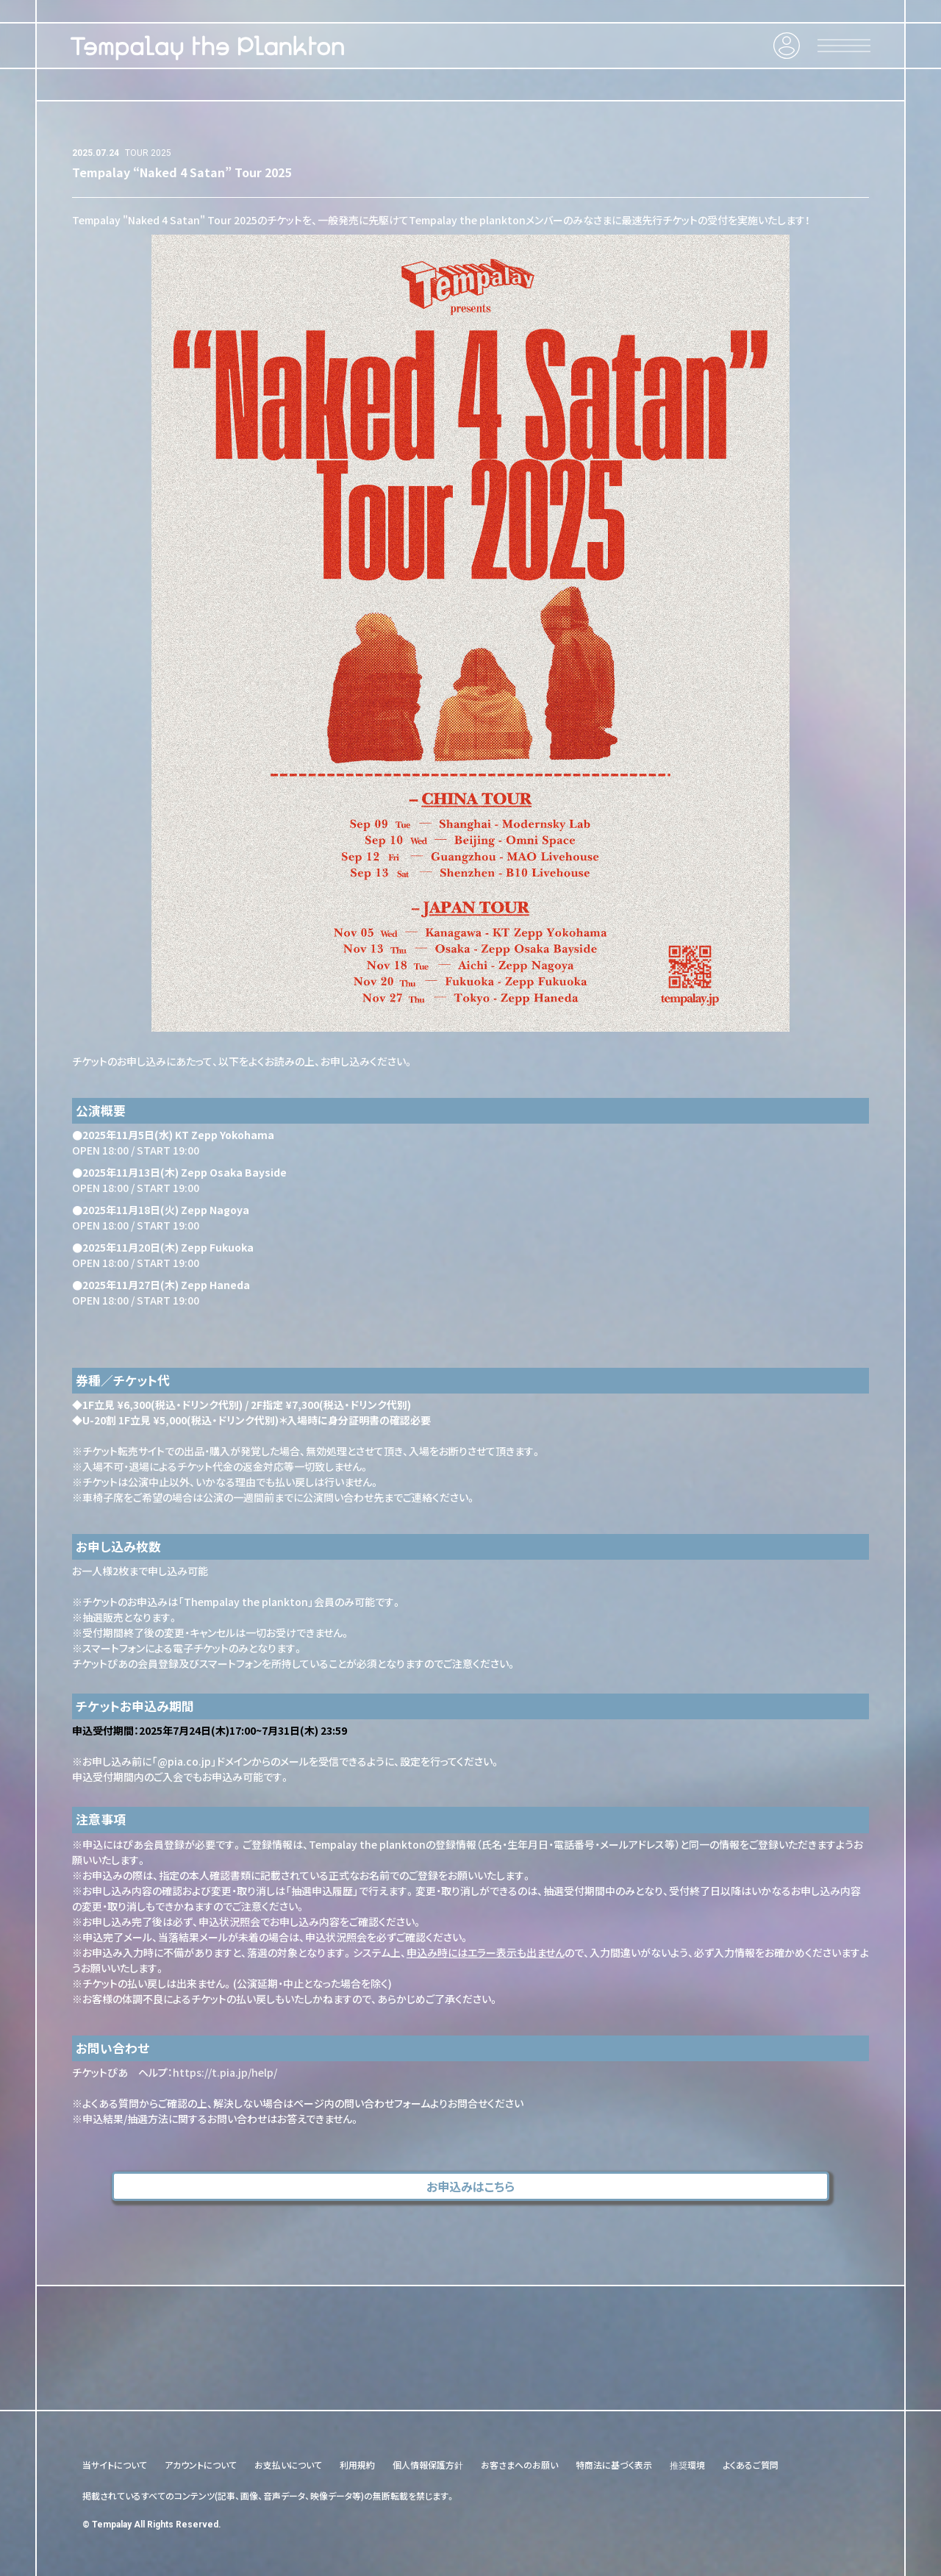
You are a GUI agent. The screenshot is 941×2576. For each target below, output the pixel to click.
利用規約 (357, 2464)
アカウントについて (201, 2464)
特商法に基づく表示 (614, 2464)
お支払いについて (288, 2464)
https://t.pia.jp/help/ (225, 2072)
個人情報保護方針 (428, 2464)
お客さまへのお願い (519, 2464)
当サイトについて (114, 2464)
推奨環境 (687, 2464)
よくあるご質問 (751, 2464)
